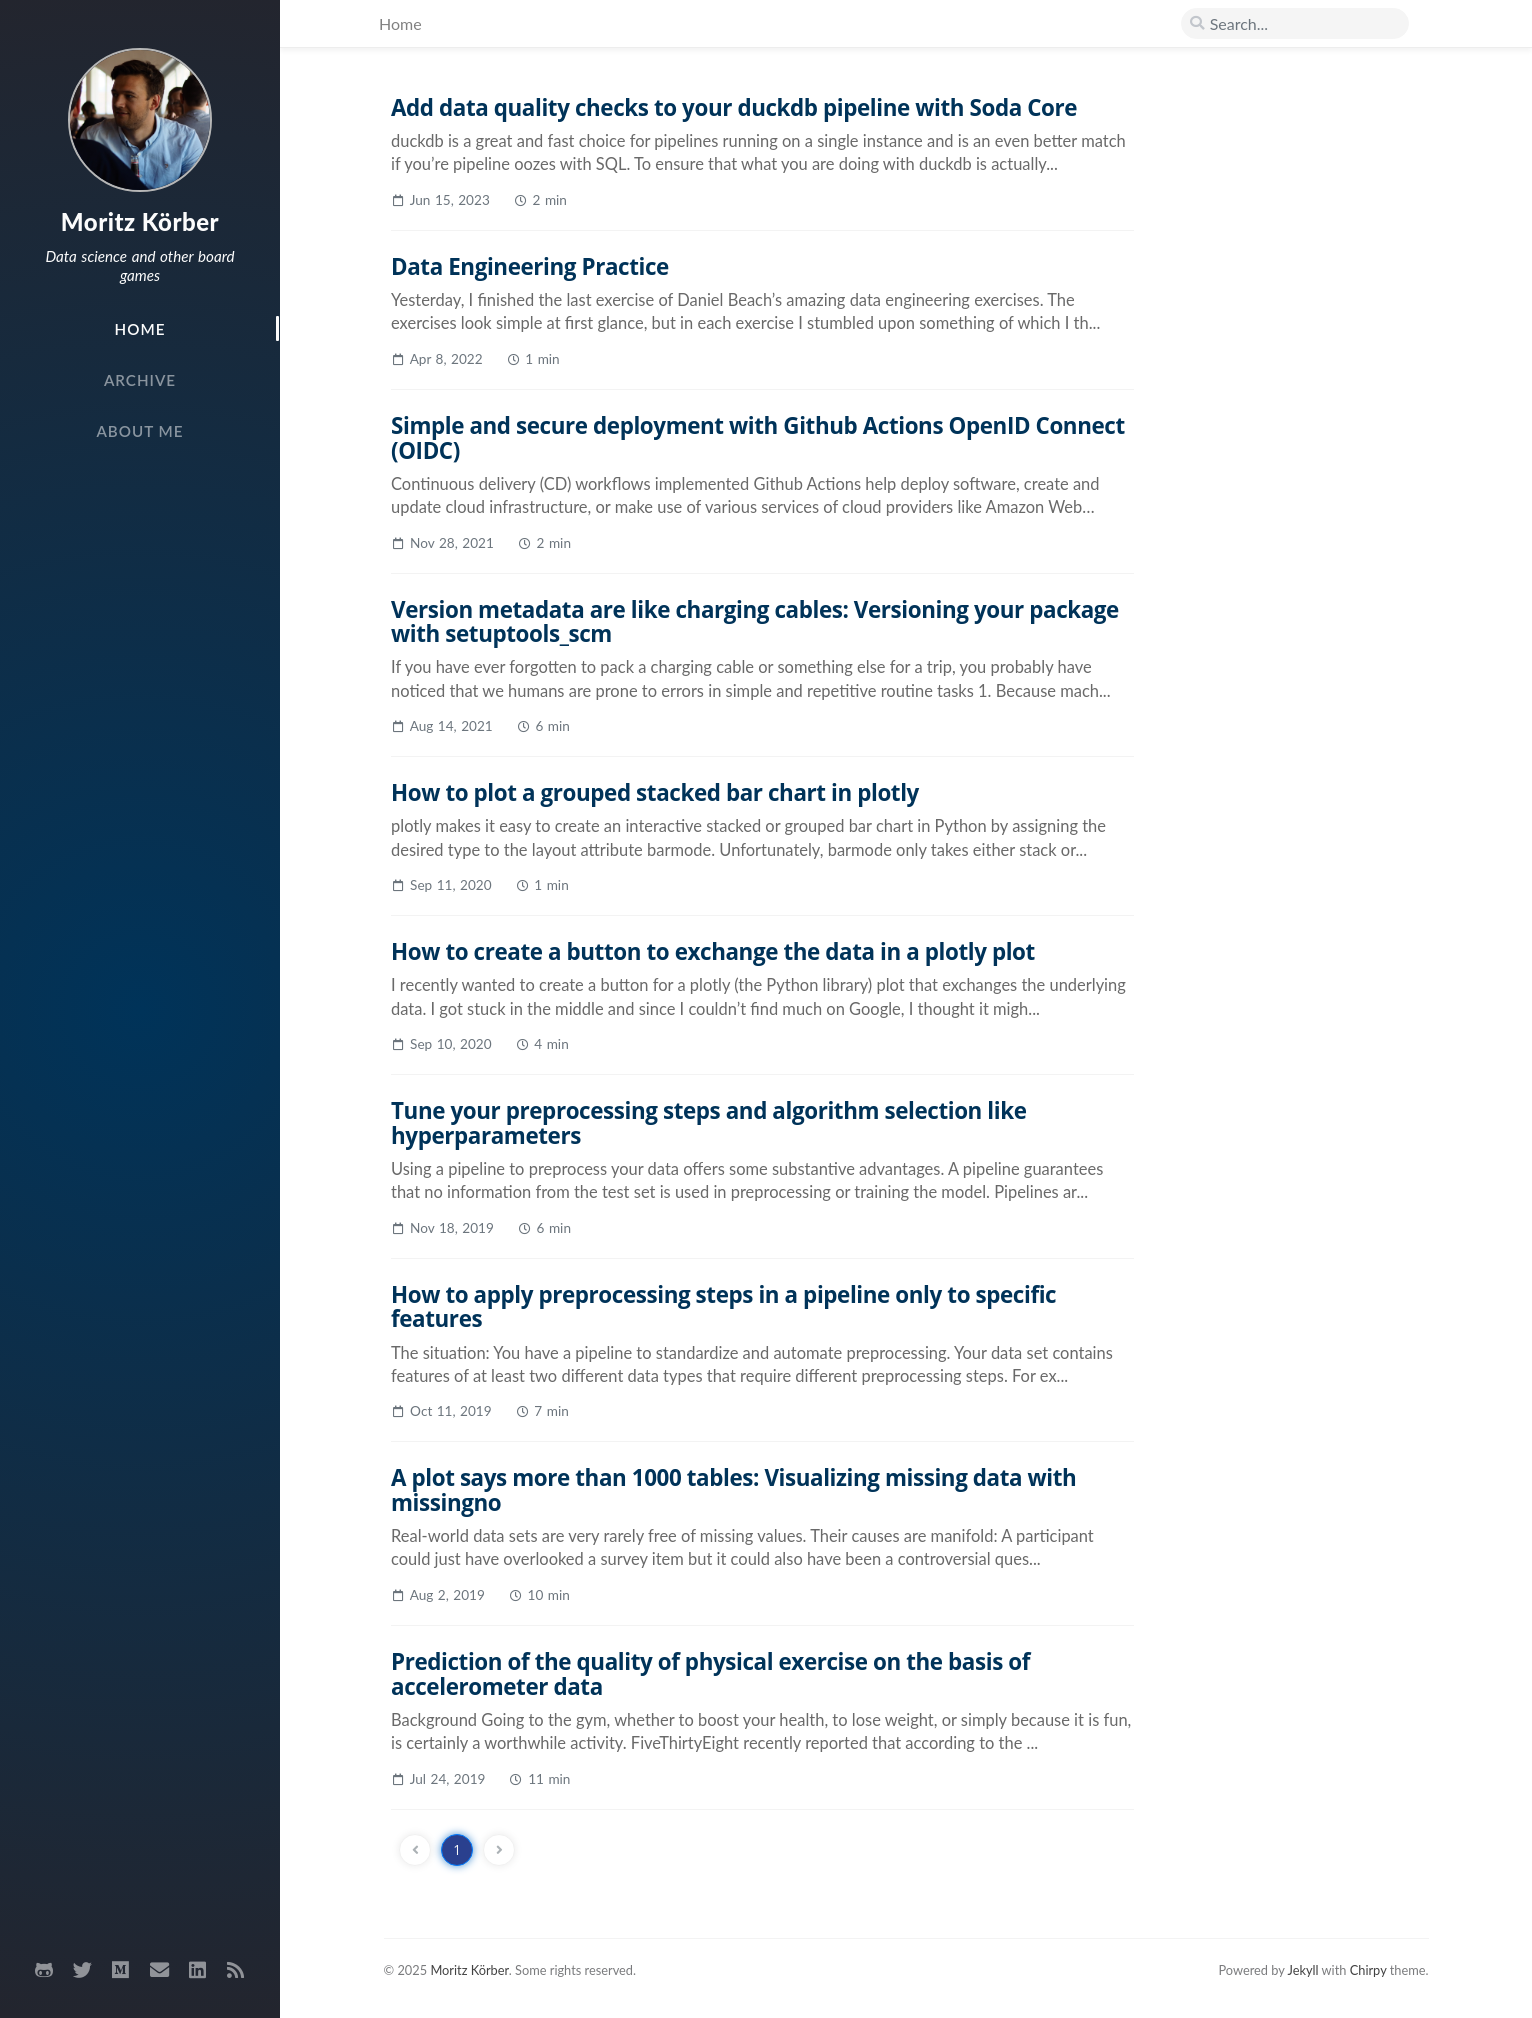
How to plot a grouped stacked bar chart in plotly (655, 792)
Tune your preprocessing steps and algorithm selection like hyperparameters (709, 1123)
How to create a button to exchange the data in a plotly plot (713, 951)
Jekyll (1302, 1970)
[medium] (121, 1970)
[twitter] (82, 1970)
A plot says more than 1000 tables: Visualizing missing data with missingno (733, 1490)
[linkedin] (197, 1970)
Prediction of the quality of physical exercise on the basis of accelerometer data (710, 1674)
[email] (159, 1970)
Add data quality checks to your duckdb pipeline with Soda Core (734, 107)
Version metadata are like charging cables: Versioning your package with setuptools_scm (755, 622)
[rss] (236, 1970)
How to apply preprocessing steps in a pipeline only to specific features (723, 1307)
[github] (44, 1970)
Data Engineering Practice (530, 266)
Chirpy (1368, 1970)
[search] (1295, 24)
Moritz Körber (140, 221)
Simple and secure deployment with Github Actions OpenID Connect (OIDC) (758, 438)
